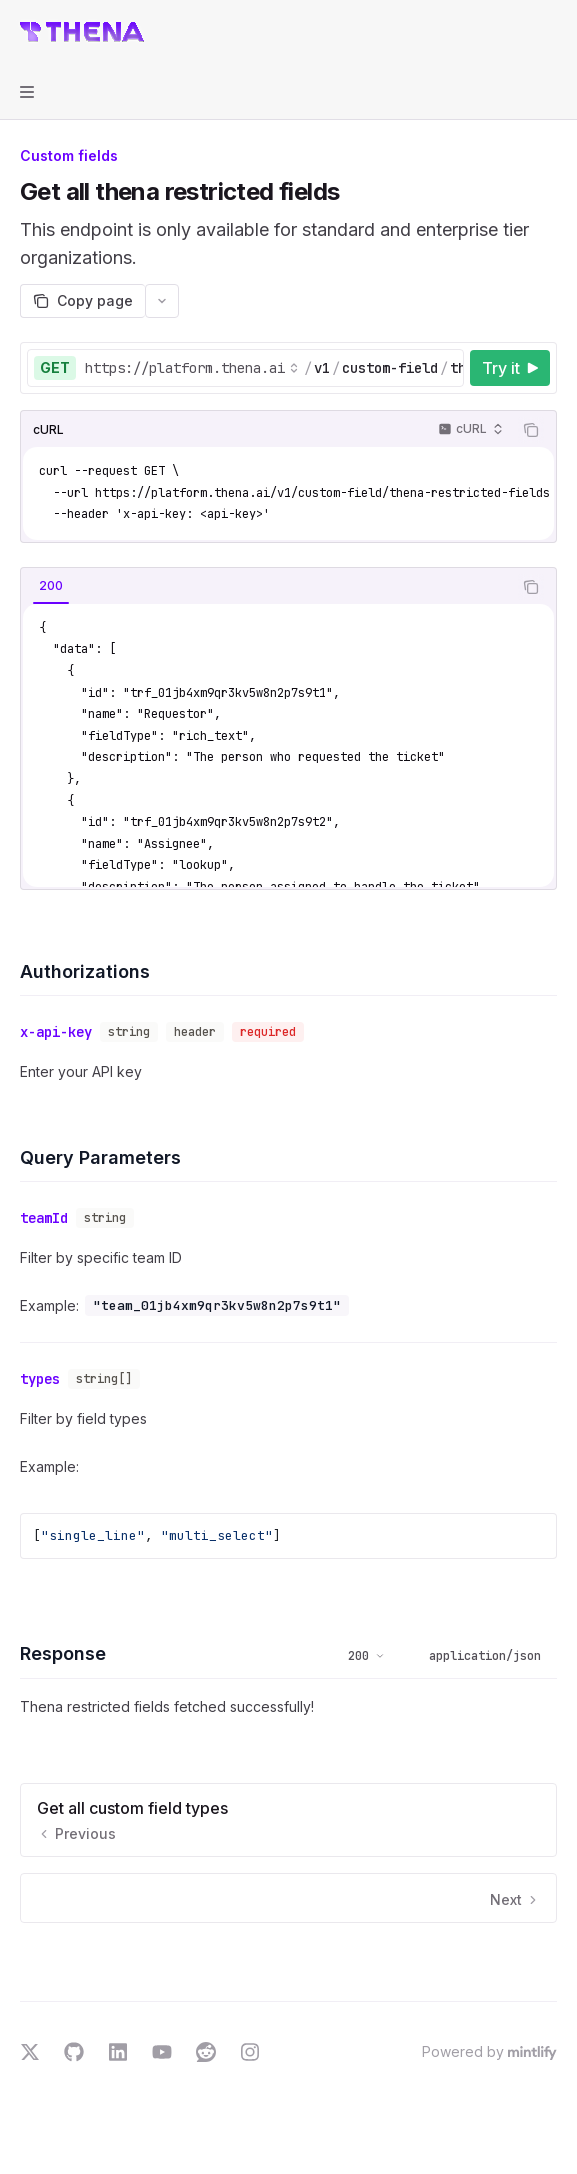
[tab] (51, 586)
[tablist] (266, 587)
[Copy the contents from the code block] (531, 430)
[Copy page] (82, 301)
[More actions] (551, 32)
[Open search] (513, 32)
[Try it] (510, 368)
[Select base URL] (192, 368)
